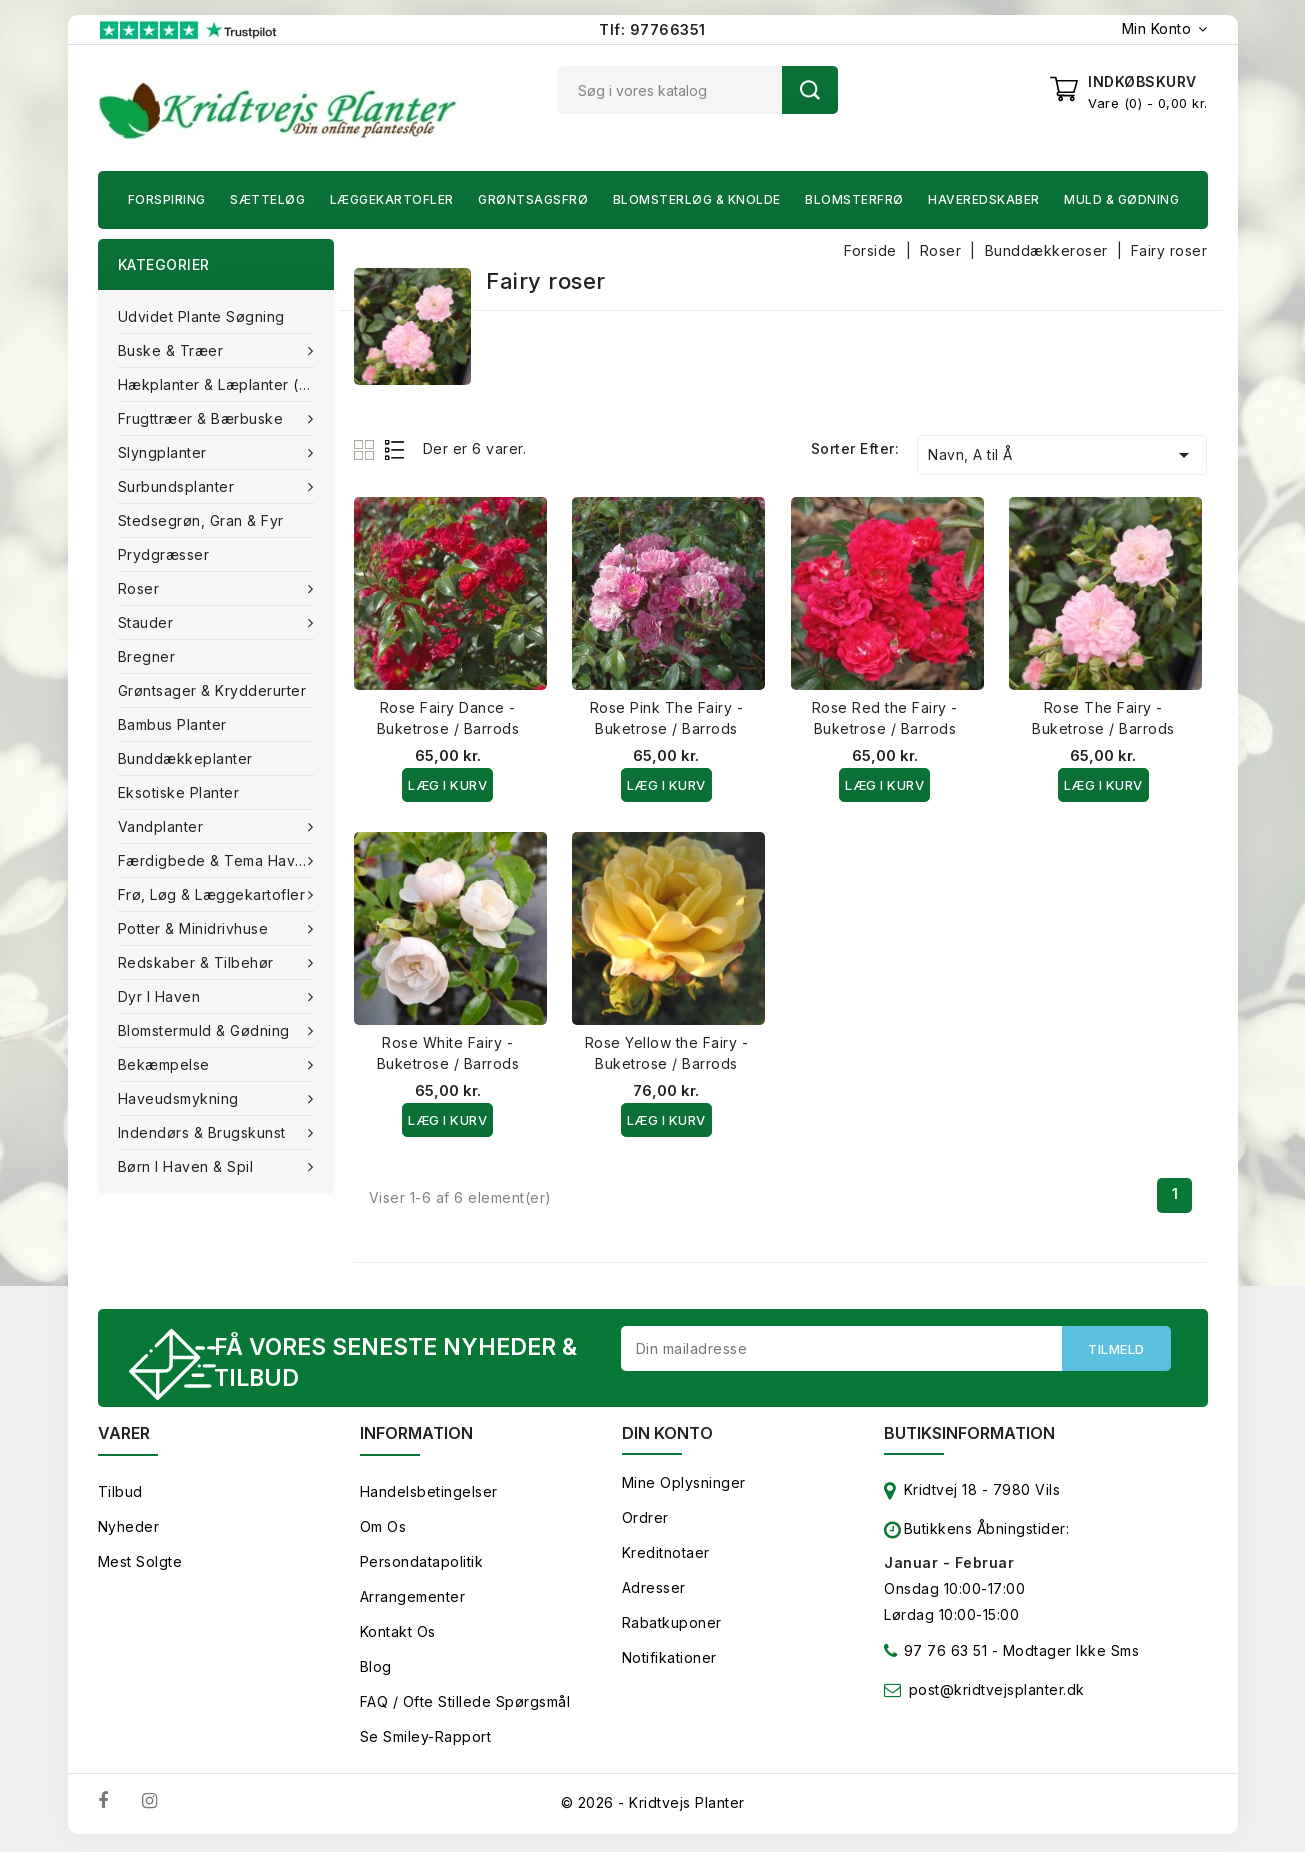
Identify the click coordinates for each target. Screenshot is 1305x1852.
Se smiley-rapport (426, 1739)
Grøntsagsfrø (533, 199)
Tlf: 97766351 (652, 29)
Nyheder (129, 1529)
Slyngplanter (165, 452)
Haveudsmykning (181, 1098)
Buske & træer (173, 350)
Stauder (148, 622)
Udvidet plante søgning (201, 316)
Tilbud (120, 1494)
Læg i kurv (447, 785)
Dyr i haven (161, 996)
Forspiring (167, 199)
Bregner (147, 656)
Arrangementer (413, 1599)
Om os (383, 1529)
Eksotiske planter (179, 792)
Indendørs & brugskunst (204, 1132)
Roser (141, 588)
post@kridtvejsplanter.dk (997, 1692)
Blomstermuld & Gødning (206, 1030)
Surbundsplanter (178, 486)
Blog (376, 1669)
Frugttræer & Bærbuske (203, 418)
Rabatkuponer (672, 1625)
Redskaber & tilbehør (198, 962)
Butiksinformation (969, 1436)
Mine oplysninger (684, 1485)
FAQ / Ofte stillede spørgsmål (465, 1704)
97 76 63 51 (935, 1657)
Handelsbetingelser (429, 1494)
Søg (810, 90)
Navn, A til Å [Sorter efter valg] (1062, 455)
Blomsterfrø (854, 199)
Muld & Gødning (1121, 199)
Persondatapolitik (422, 1564)
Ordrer (645, 1520)
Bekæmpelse (166, 1064)
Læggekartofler (392, 199)
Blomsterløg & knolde (697, 199)
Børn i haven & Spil (188, 1166)
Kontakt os (398, 1634)
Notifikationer (669, 1660)
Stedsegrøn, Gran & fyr (201, 520)
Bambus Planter (172, 724)
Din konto (667, 1436)
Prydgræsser (164, 554)
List (395, 449)
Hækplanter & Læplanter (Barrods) (226, 384)
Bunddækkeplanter (185, 758)
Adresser (654, 1590)
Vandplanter (163, 826)
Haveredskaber (984, 199)
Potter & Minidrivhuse (195, 928)
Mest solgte (140, 1564)
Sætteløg (267, 199)
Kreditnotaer (666, 1555)
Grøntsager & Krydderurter (212, 690)
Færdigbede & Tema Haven (218, 860)
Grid (366, 449)
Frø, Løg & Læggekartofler (214, 894)
